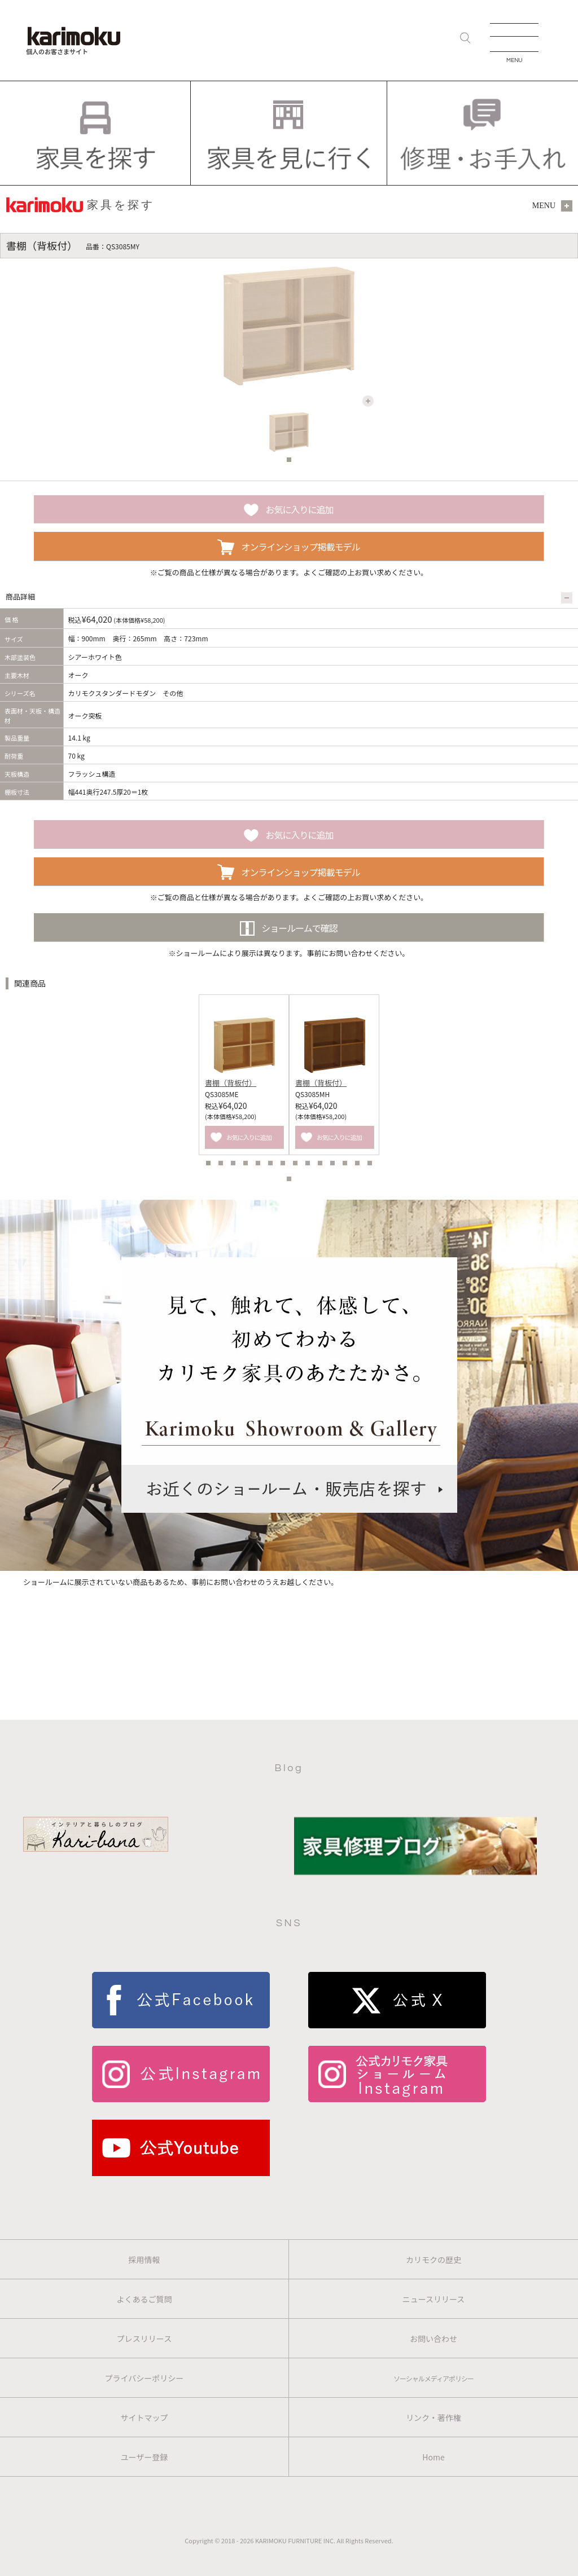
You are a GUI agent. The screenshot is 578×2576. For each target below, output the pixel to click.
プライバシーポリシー (144, 2378)
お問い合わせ (433, 2338)
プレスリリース (144, 2338)
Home (433, 2457)
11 (332, 1163)
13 (357, 1163)
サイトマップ (144, 2417)
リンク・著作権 (433, 2417)
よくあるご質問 (144, 2299)
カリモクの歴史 (433, 2259)
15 (289, 1179)
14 (369, 1163)
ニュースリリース (433, 2299)
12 (345, 1163)
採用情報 (144, 2259)
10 (320, 1163)
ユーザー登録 (144, 2457)
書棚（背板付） (230, 1082)
